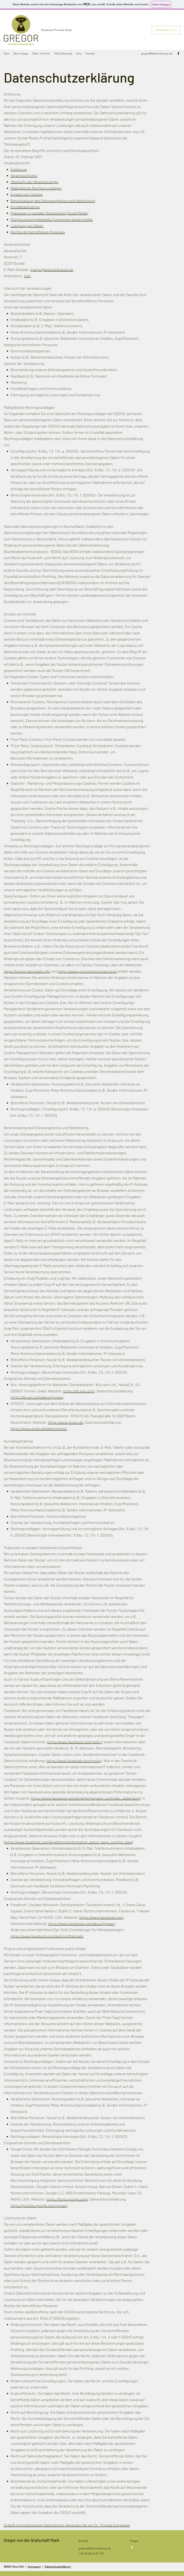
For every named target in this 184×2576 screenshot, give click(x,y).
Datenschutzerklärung (58, 2566)
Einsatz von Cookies (27, 194)
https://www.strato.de (65, 1422)
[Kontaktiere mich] (166, 30)
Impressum (34, 2566)
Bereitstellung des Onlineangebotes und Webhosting (53, 200)
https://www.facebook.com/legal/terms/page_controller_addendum (85, 1798)
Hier (27, 275)
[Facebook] (178, 53)
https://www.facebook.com (101, 1917)
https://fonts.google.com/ (67, 2199)
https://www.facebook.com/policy (74, 1742)
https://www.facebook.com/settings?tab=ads (47, 1936)
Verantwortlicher (24, 175)
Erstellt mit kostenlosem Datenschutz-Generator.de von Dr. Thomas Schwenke (67, 2525)
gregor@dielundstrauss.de (157, 53)
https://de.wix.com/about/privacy (37, 1397)
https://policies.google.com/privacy (39, 2205)
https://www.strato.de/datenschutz (39, 1428)
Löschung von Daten (27, 225)
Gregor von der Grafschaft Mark (31, 2540)
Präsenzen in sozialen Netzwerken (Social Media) (49, 213)
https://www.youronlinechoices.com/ (87, 971)
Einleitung (19, 169)
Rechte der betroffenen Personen (38, 232)
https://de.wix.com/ (79, 1391)
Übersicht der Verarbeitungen (34, 181)
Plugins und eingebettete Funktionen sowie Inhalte (52, 219)
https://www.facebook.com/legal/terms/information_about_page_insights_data (68, 1842)
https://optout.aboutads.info (27, 971)
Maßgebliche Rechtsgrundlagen (36, 188)
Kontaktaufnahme (25, 207)
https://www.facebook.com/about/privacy (81, 1923)
